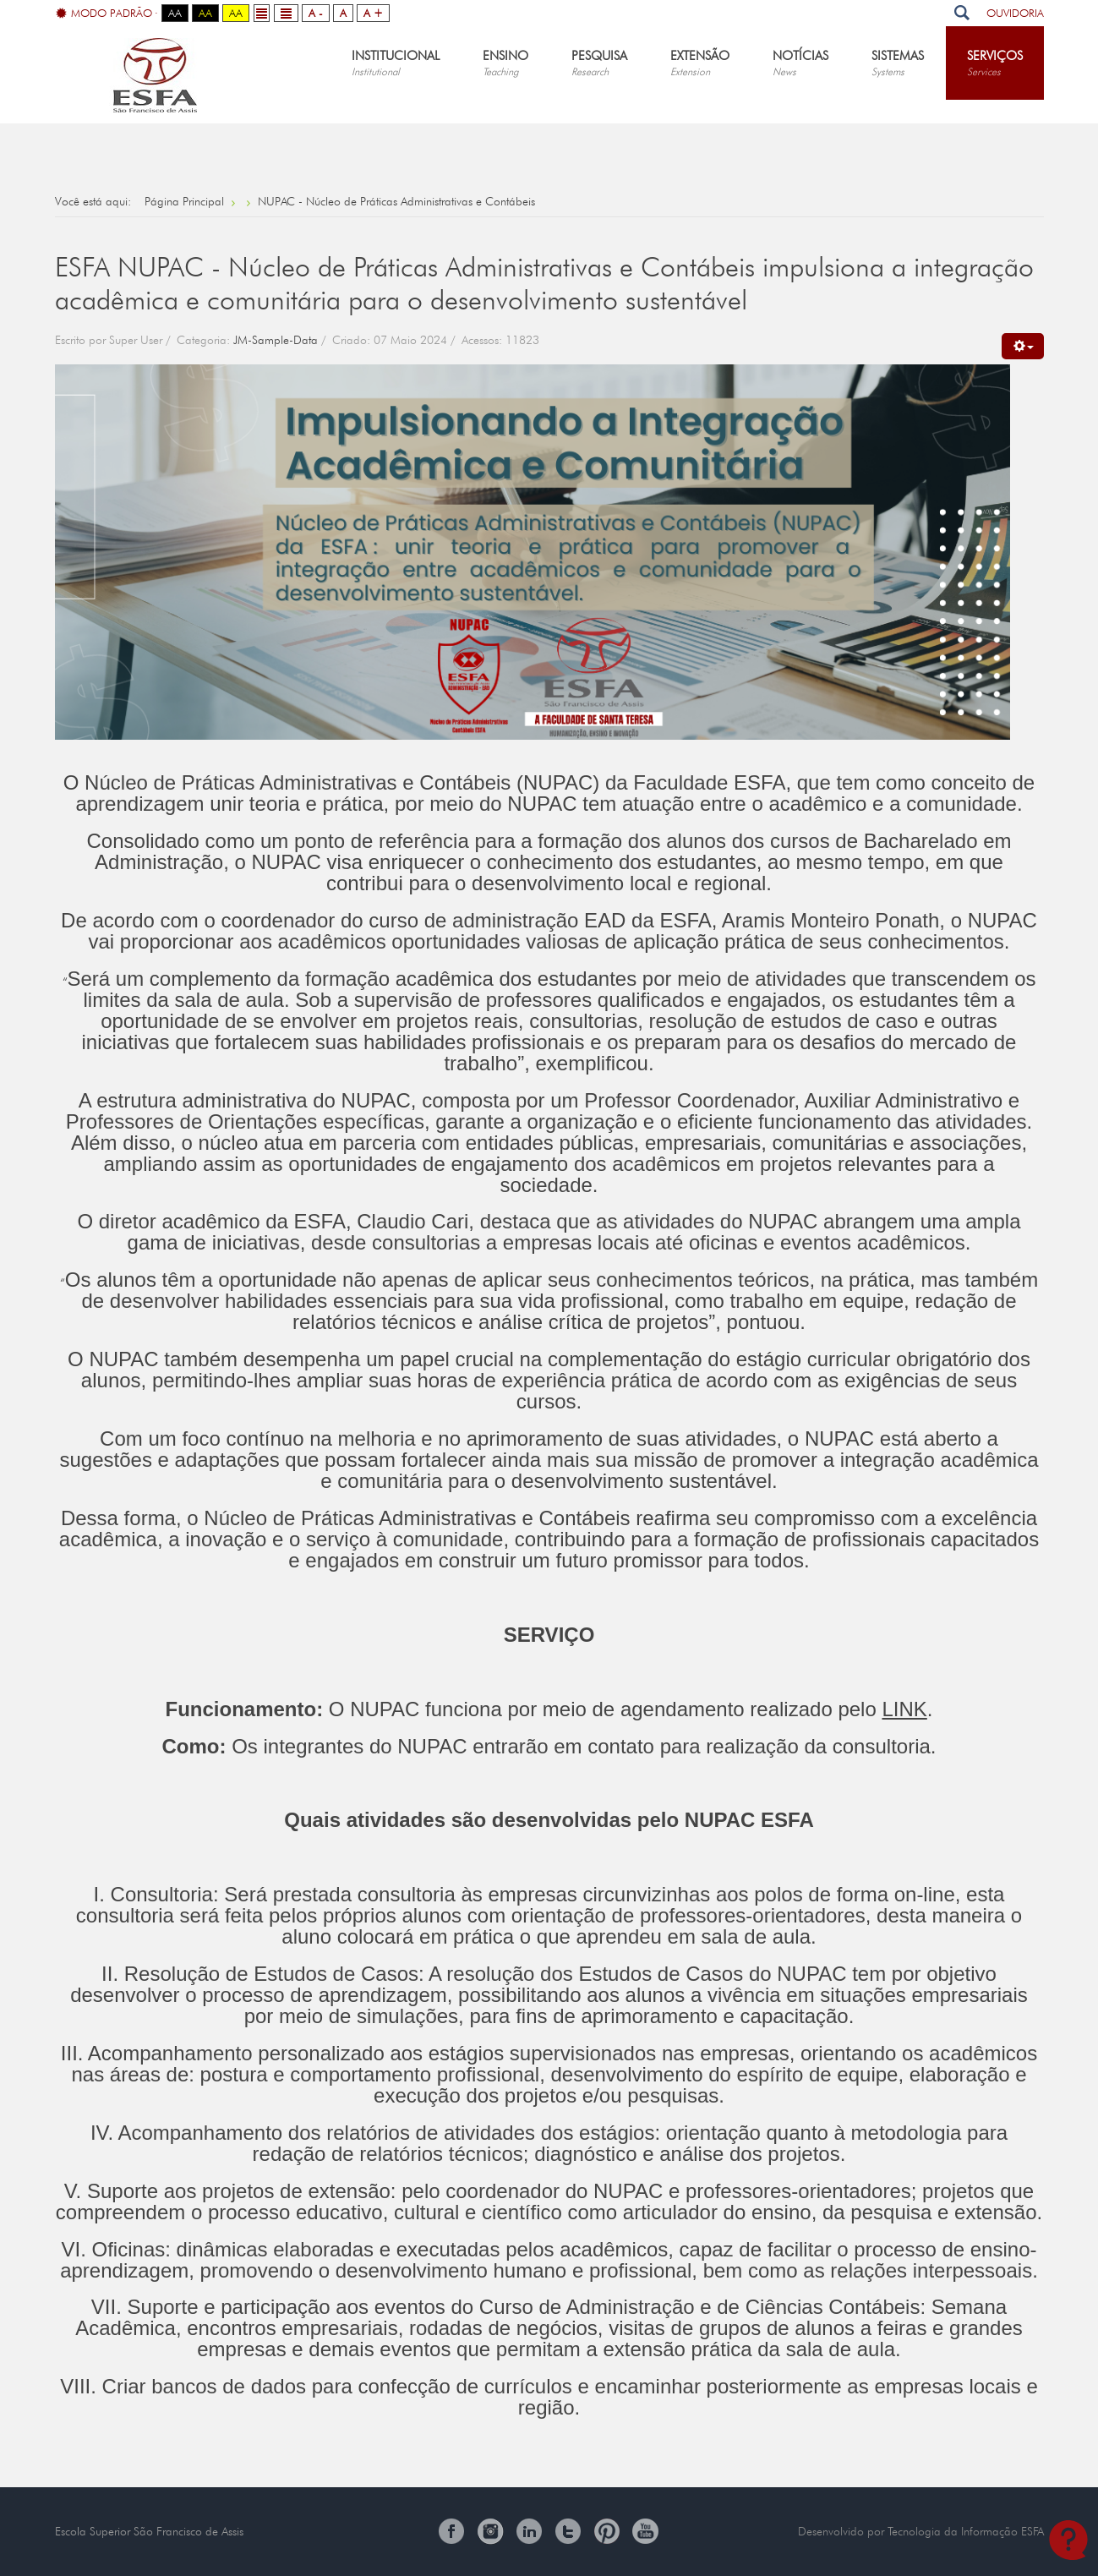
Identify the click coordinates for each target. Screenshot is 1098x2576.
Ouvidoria (1015, 12)
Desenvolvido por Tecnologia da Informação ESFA (921, 2531)
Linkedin (529, 2531)
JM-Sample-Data (275, 340)
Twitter (568, 2531)
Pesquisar (962, 12)
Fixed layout (262, 13)
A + (373, 12)
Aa (175, 12)
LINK (904, 1709)
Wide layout (286, 13)
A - (316, 12)
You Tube (645, 2531)
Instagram (490, 2531)
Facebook (451, 2531)
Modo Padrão (104, 13)
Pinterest (606, 2531)
